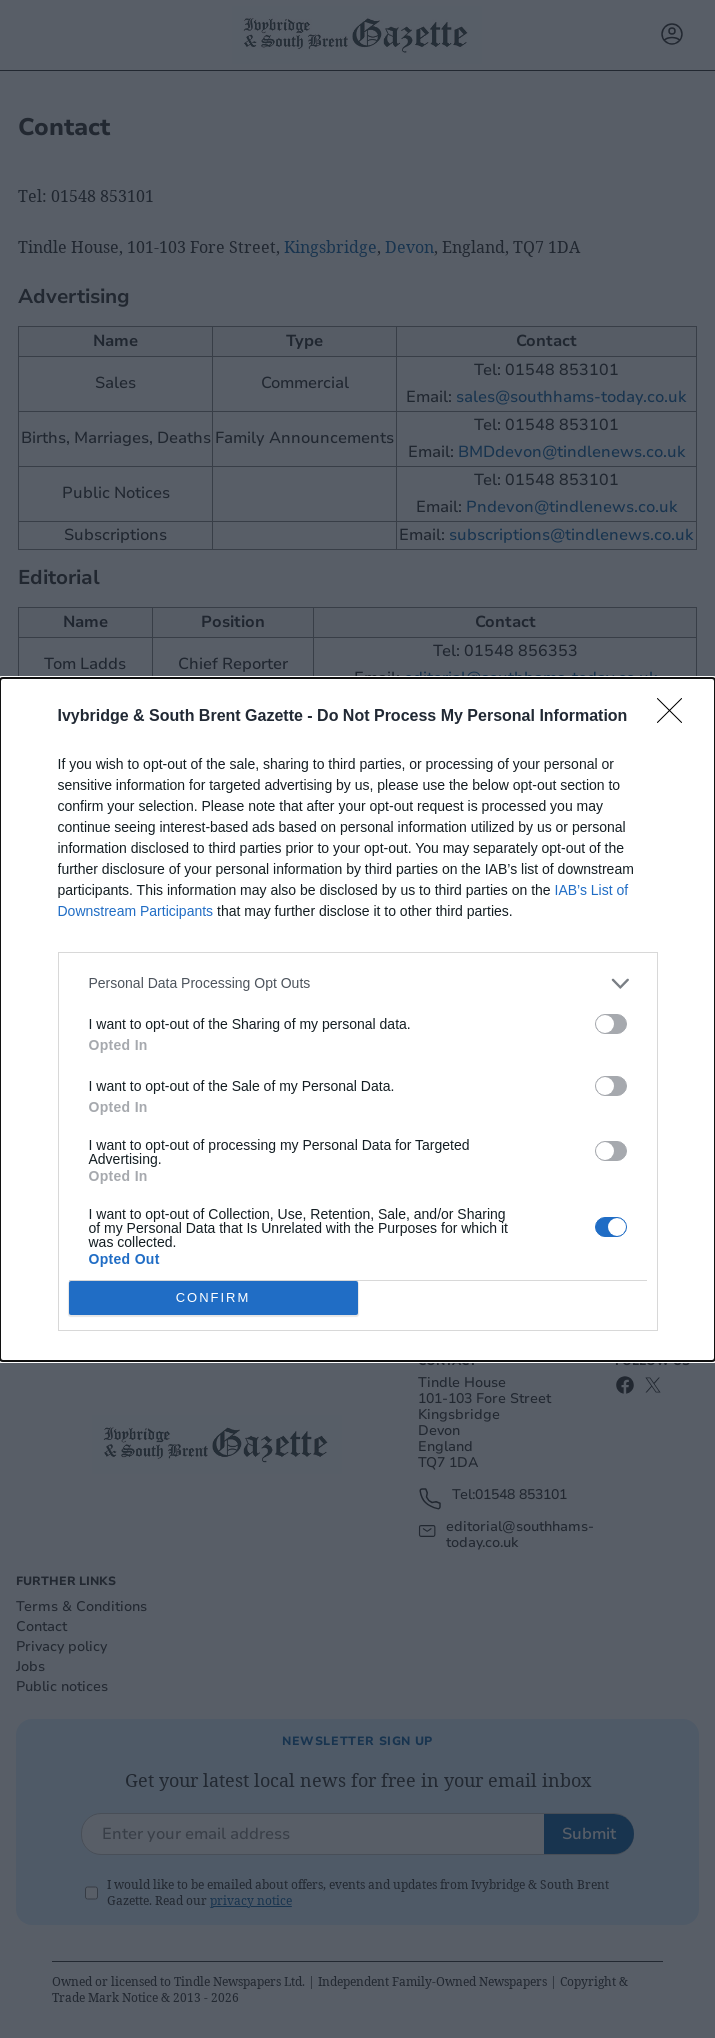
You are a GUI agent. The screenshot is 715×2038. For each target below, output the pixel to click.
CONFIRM (213, 1296)
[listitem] (358, 983)
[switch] (611, 1024)
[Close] (676, 717)
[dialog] (357, 1019)
